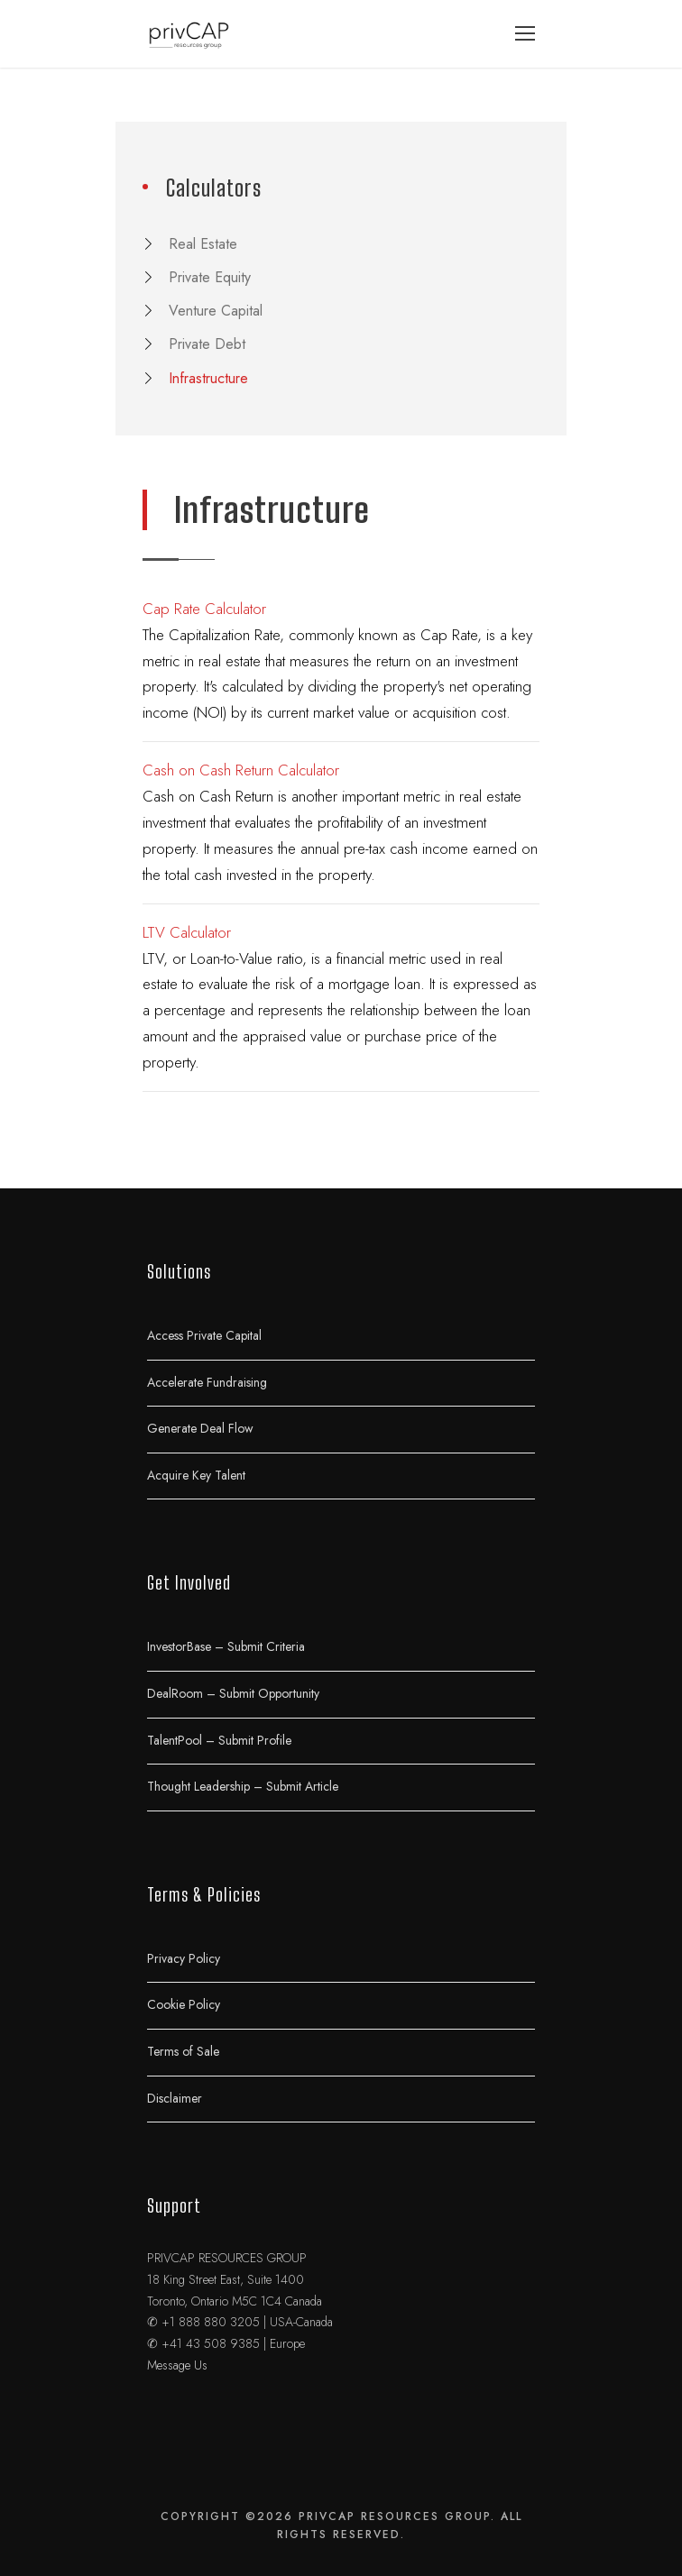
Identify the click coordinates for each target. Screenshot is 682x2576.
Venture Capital (216, 310)
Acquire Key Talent (196, 1474)
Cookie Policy (183, 2004)
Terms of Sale (183, 2050)
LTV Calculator (187, 932)
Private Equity (210, 277)
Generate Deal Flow (200, 1428)
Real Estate (203, 244)
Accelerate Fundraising (207, 1381)
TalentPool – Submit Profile (219, 1739)
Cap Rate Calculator (204, 608)
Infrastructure (208, 378)
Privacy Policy (183, 1957)
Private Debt (207, 344)
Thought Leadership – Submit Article (242, 1786)
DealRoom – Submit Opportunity (233, 1692)
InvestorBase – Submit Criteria (226, 1646)
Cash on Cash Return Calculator (241, 770)
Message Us (177, 2365)
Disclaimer (174, 2097)
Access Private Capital (204, 1334)
